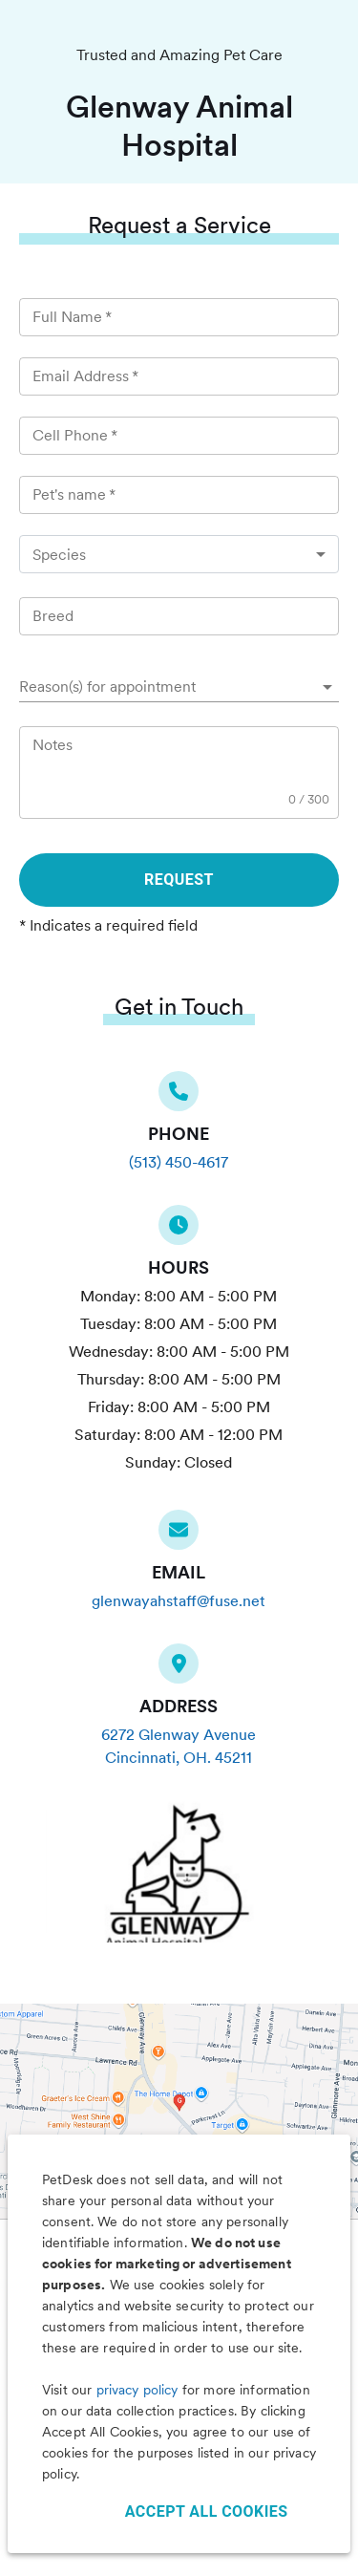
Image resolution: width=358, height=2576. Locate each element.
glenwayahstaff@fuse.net (178, 1601)
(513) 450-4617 (178, 1162)
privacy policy (137, 2389)
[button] (179, 687)
